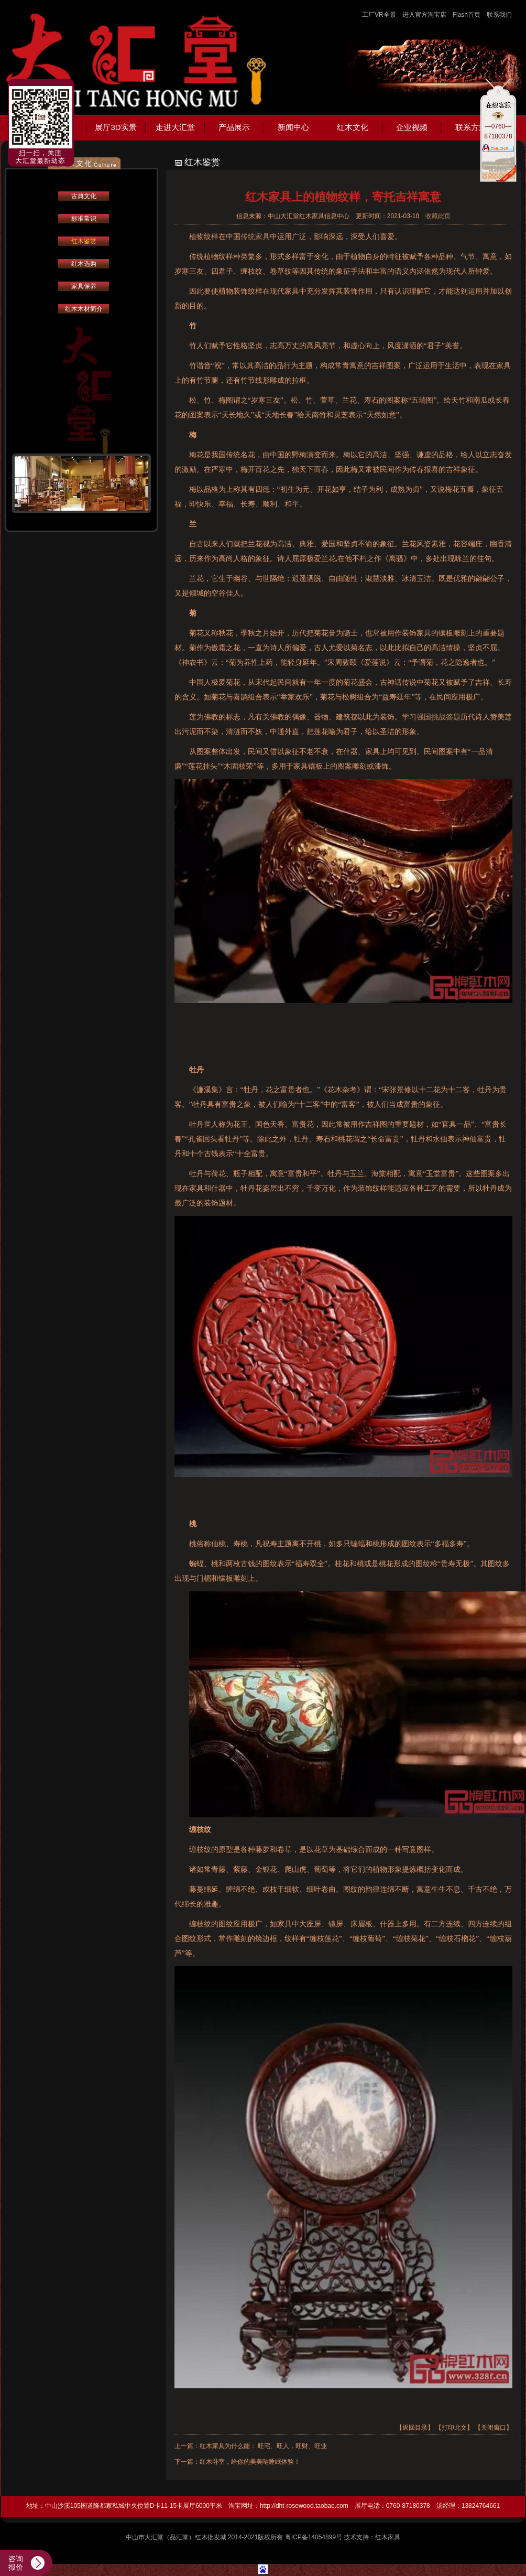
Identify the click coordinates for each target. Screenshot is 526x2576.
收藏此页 (438, 216)
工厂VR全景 (379, 14)
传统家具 (255, 237)
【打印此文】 (454, 2427)
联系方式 (471, 127)
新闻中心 (293, 127)
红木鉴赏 (83, 241)
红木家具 (387, 2537)
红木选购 (83, 263)
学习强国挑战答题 (431, 717)
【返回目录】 (415, 2427)
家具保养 (83, 286)
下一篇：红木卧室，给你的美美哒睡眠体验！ (237, 2461)
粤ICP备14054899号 (313, 2537)
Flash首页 (466, 14)
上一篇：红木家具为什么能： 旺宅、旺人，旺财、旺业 (250, 2446)
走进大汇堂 (175, 127)
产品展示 (234, 127)
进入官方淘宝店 (424, 14)
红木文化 (352, 127)
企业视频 (412, 127)
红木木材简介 (84, 308)
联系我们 (499, 14)
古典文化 (83, 196)
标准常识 (83, 218)
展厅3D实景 (115, 127)
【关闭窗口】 (493, 2427)
